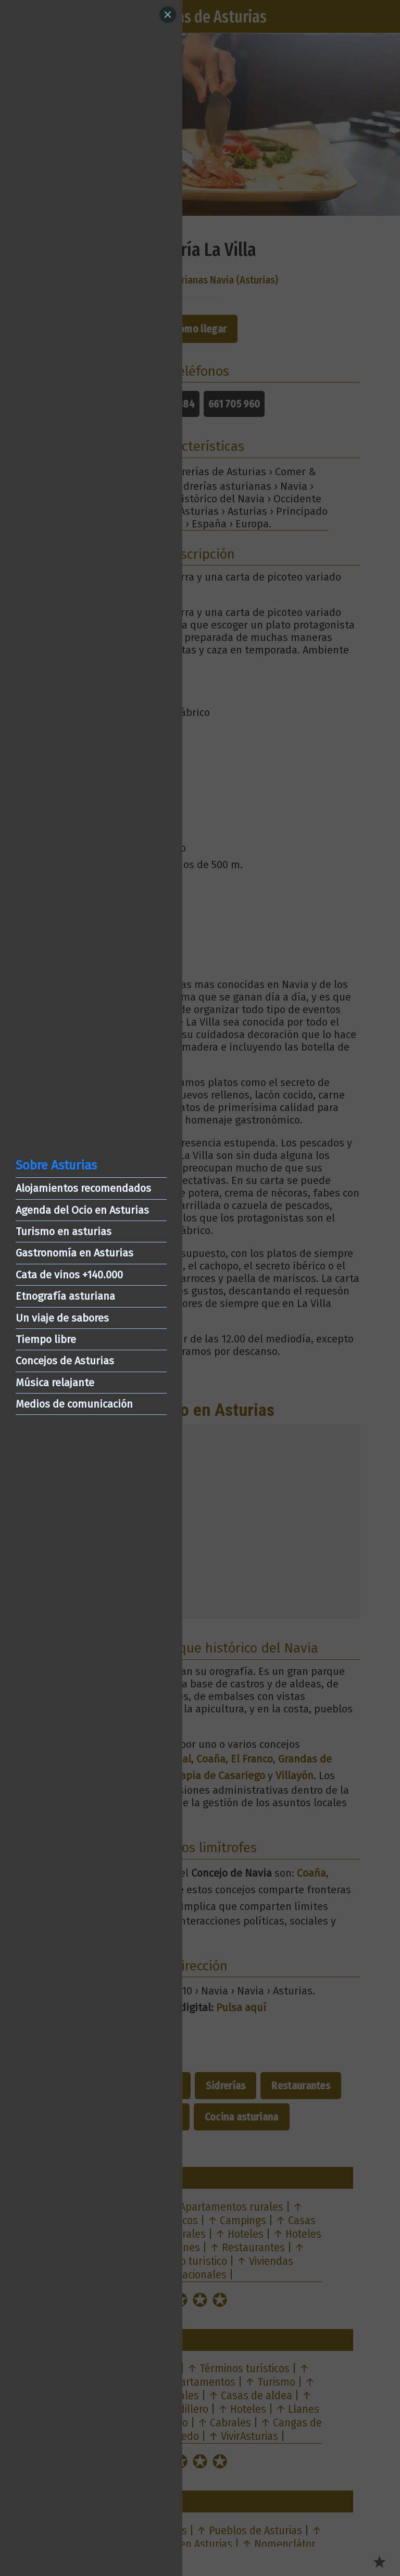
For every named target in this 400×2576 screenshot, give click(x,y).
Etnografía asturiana (65, 1296)
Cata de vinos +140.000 (69, 1274)
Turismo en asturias (63, 1231)
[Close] (167, 14)
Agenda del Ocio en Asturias (82, 1210)
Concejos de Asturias (65, 1360)
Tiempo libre (46, 1339)
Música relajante (55, 1382)
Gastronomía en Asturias (74, 1253)
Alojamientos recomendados (83, 1188)
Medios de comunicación (74, 1404)
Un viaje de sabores (62, 1318)
